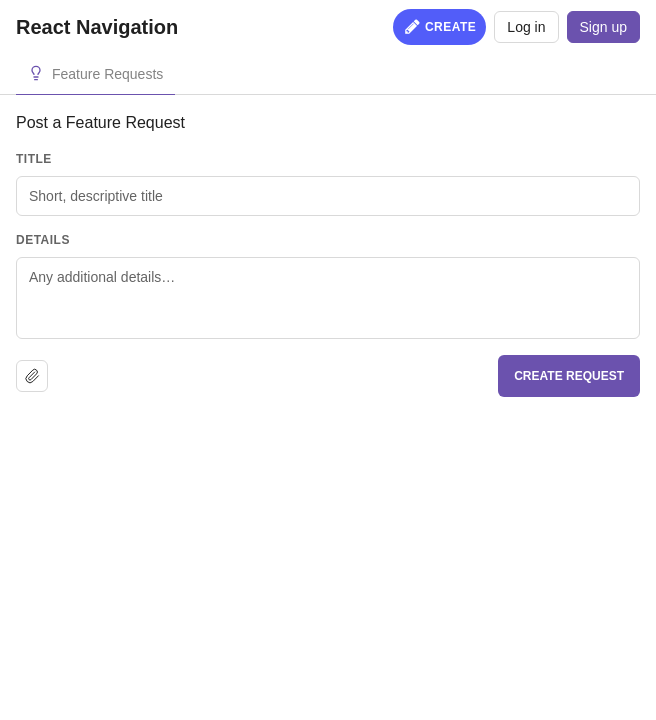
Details (43, 240)
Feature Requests (107, 74)
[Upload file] (32, 376)
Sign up (603, 27)
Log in (526, 27)
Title (34, 159)
